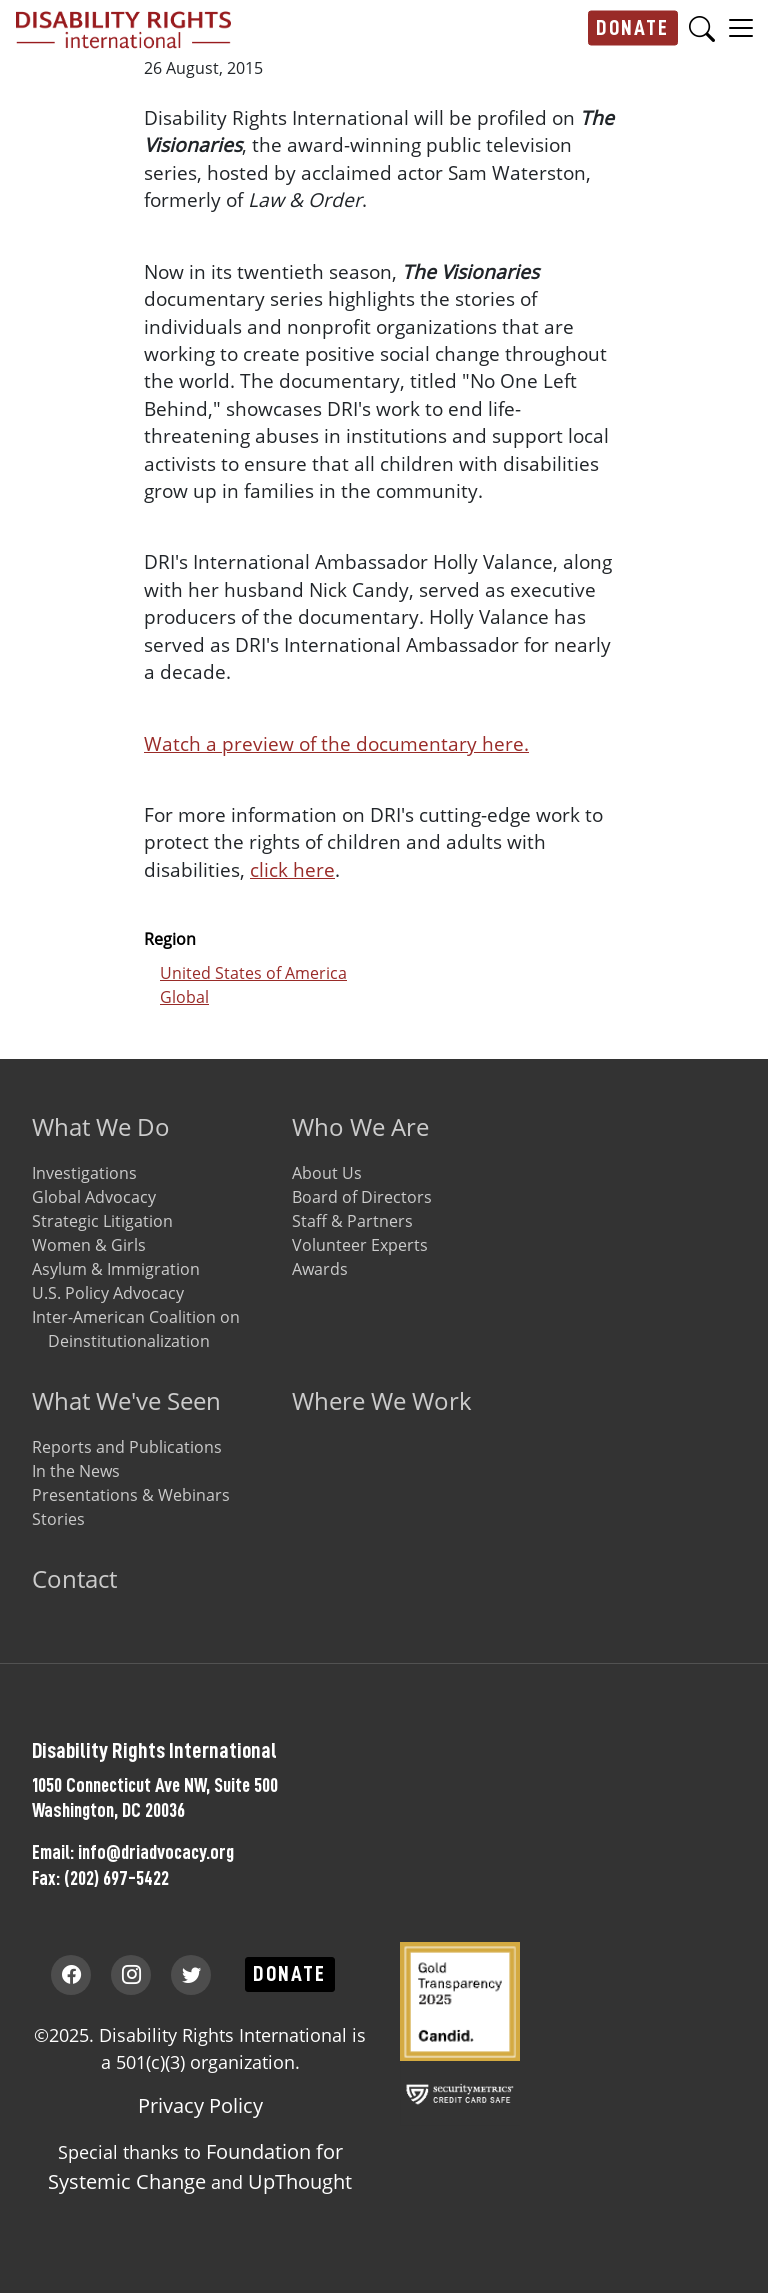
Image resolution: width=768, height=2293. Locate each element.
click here (292, 869)
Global (184, 997)
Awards (320, 1269)
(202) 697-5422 (116, 1878)
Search (702, 28)
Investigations (84, 1173)
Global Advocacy (94, 1197)
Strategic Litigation (102, 1221)
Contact (74, 1578)
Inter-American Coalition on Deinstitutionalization (136, 1329)
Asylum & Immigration (116, 1269)
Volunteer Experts (360, 1245)
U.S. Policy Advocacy (108, 1293)
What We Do (101, 1126)
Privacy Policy (200, 2105)
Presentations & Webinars (131, 1495)
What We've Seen (126, 1400)
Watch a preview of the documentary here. (336, 743)
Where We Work (382, 1400)
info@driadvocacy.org (156, 1852)
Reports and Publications (127, 1447)
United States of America (253, 973)
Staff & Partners (352, 1221)
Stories (58, 1519)
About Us (327, 1173)
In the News (76, 1471)
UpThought (300, 2181)
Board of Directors (362, 1197)
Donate (632, 27)
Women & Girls (89, 1245)
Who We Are (360, 1126)
